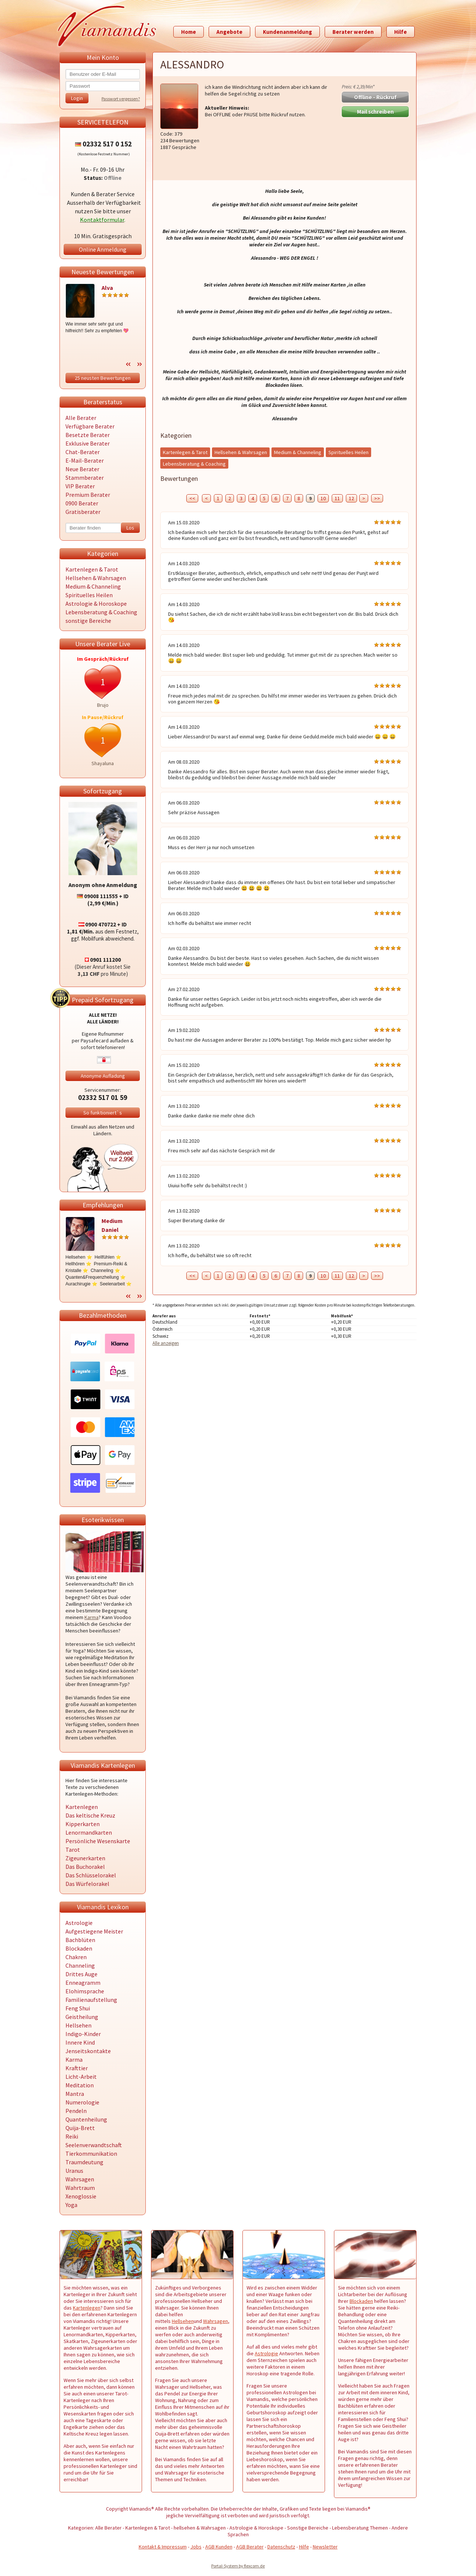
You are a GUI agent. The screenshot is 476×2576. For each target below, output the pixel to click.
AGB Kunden (218, 2546)
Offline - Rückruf (375, 97)
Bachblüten (80, 1940)
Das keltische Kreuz (90, 1815)
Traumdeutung (84, 2162)
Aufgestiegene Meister (94, 1931)
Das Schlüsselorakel (90, 1875)
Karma (91, 1617)
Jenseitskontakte (88, 2051)
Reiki (71, 2136)
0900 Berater (81, 503)
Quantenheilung (86, 2119)
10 (323, 498)
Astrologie (79, 1922)
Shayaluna (102, 763)
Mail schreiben (375, 111)
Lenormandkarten (88, 1832)
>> (377, 498)
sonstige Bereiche (88, 620)
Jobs (196, 2546)
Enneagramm (82, 1982)
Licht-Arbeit (81, 2076)
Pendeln (76, 2110)
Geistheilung (81, 2016)
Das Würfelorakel (87, 1883)
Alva (107, 287)
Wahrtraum (80, 2187)
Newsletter (325, 2546)
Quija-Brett (80, 2128)
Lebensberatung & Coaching (101, 612)
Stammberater (84, 477)
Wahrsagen (79, 2179)
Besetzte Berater (87, 434)
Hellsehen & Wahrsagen (95, 578)
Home (188, 31)
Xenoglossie (80, 2196)
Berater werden (353, 31)
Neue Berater (82, 469)
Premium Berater (87, 494)
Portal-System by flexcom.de (238, 2566)
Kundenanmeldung (287, 31)
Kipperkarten (82, 1824)
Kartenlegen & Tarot (91, 569)
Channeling (80, 1965)
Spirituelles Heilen (89, 595)
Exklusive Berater (87, 443)
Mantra (74, 2093)
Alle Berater (80, 417)
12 (351, 498)
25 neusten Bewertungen (103, 378)
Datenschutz (281, 2546)
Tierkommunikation (91, 2153)
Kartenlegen (81, 1806)
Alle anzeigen (165, 1343)
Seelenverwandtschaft (93, 2145)
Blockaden (78, 1948)
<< (192, 498)
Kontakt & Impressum (163, 2546)
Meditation (79, 2085)
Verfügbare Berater (90, 426)
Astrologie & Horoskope (96, 603)
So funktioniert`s (102, 1112)
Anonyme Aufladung (103, 1075)
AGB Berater (250, 2546)
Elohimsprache (84, 1991)
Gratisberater (82, 511)
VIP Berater (80, 486)
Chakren (76, 1957)
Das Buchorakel (85, 1866)
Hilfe (400, 31)
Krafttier (76, 2068)
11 (337, 498)
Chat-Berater (82, 452)
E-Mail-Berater (84, 460)
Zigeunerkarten (85, 1858)
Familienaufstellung (91, 1999)
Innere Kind (80, 2042)
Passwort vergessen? (121, 98)
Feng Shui (77, 2008)
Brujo (103, 705)
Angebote (229, 31)
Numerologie (82, 2102)
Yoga (71, 2204)
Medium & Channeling (93, 586)
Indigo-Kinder (83, 2034)
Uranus (74, 2170)
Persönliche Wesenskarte (97, 1841)
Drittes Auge (81, 1974)
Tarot (72, 1849)
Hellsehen (78, 2025)
